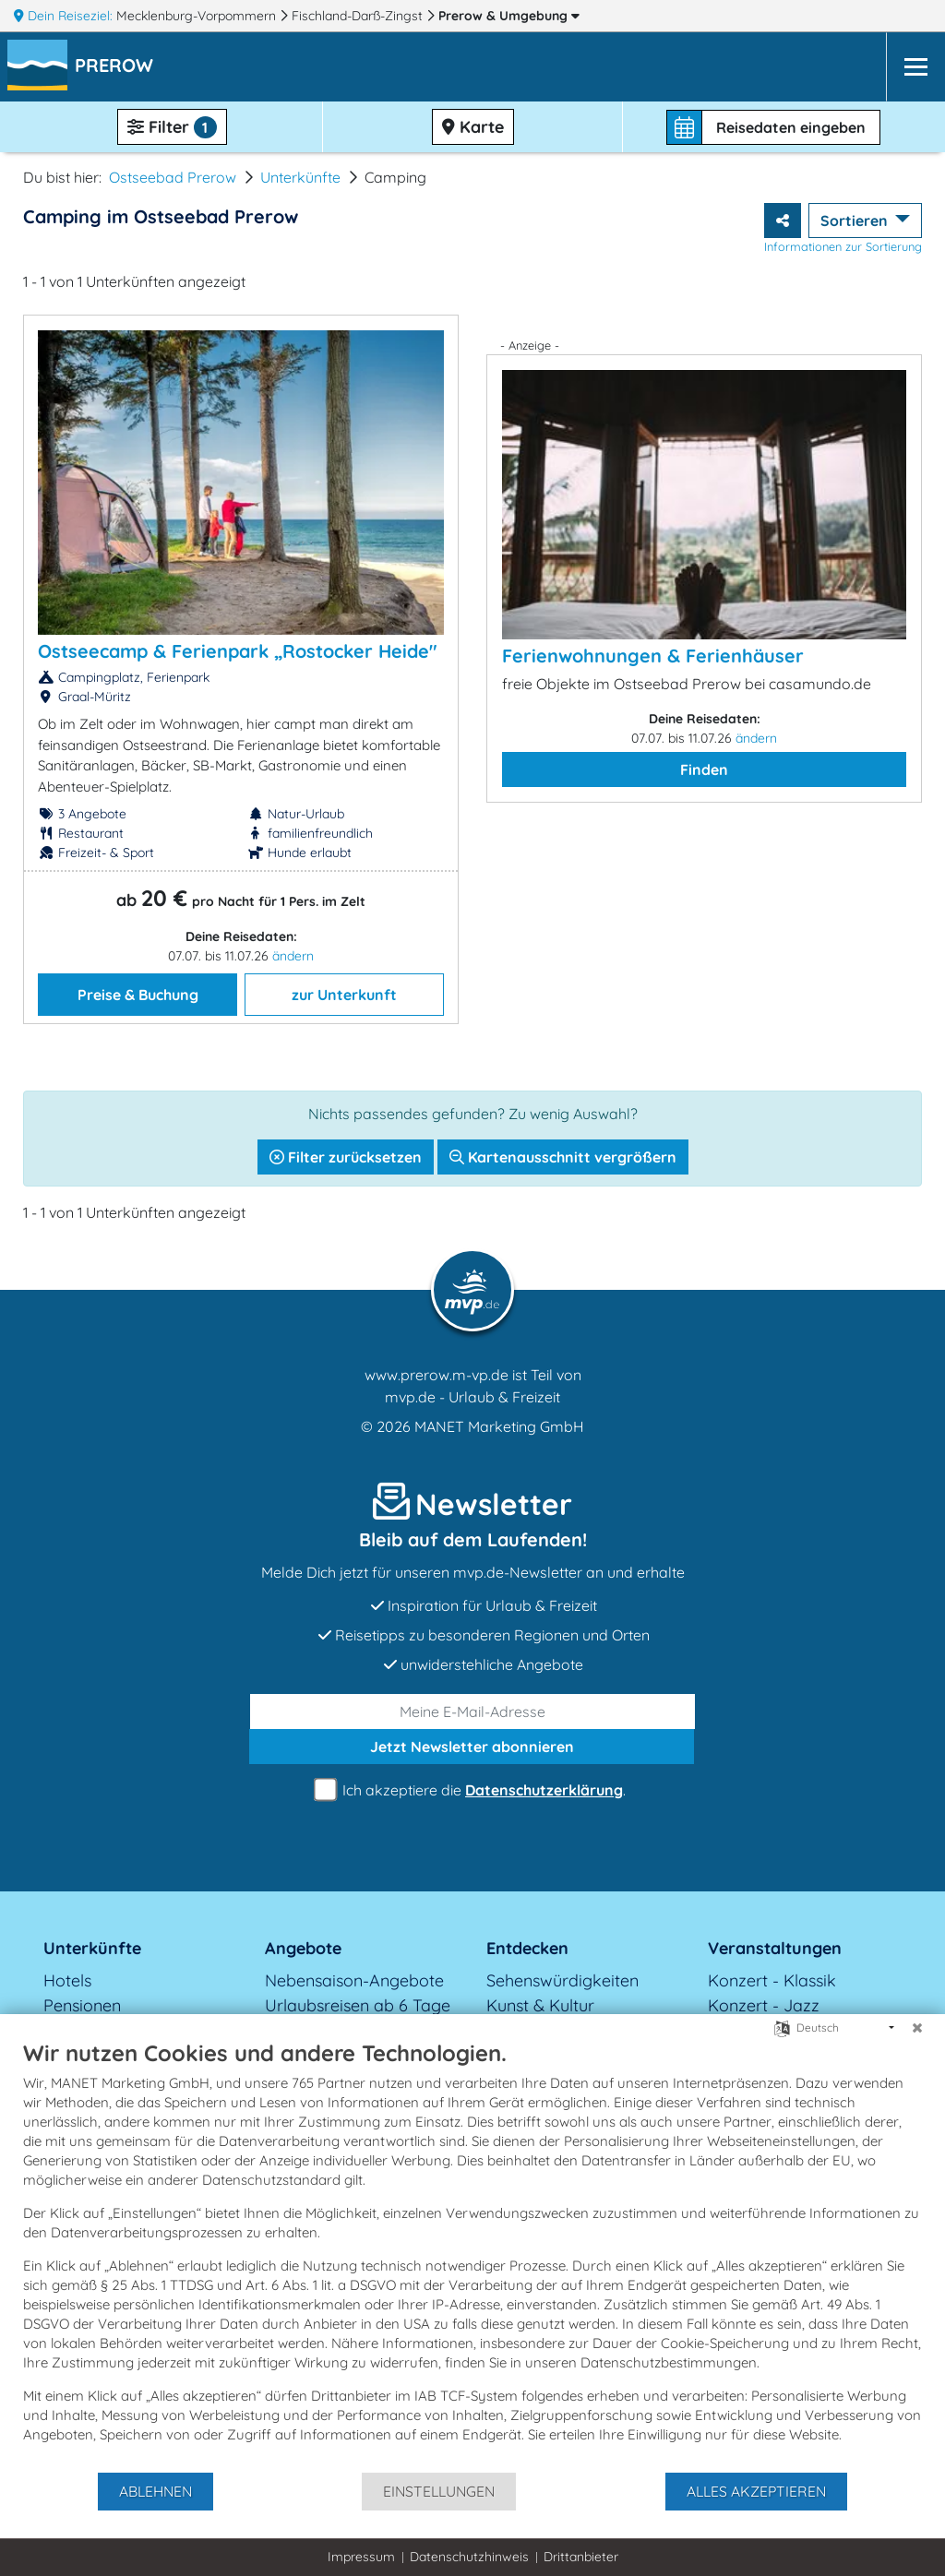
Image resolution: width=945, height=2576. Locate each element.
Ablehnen (155, 2491)
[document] (472, 2255)
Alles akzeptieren (756, 2491)
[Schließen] (917, 2028)
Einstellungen (439, 2491)
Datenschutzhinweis (469, 2556)
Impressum (361, 2556)
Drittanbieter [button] (581, 2556)
